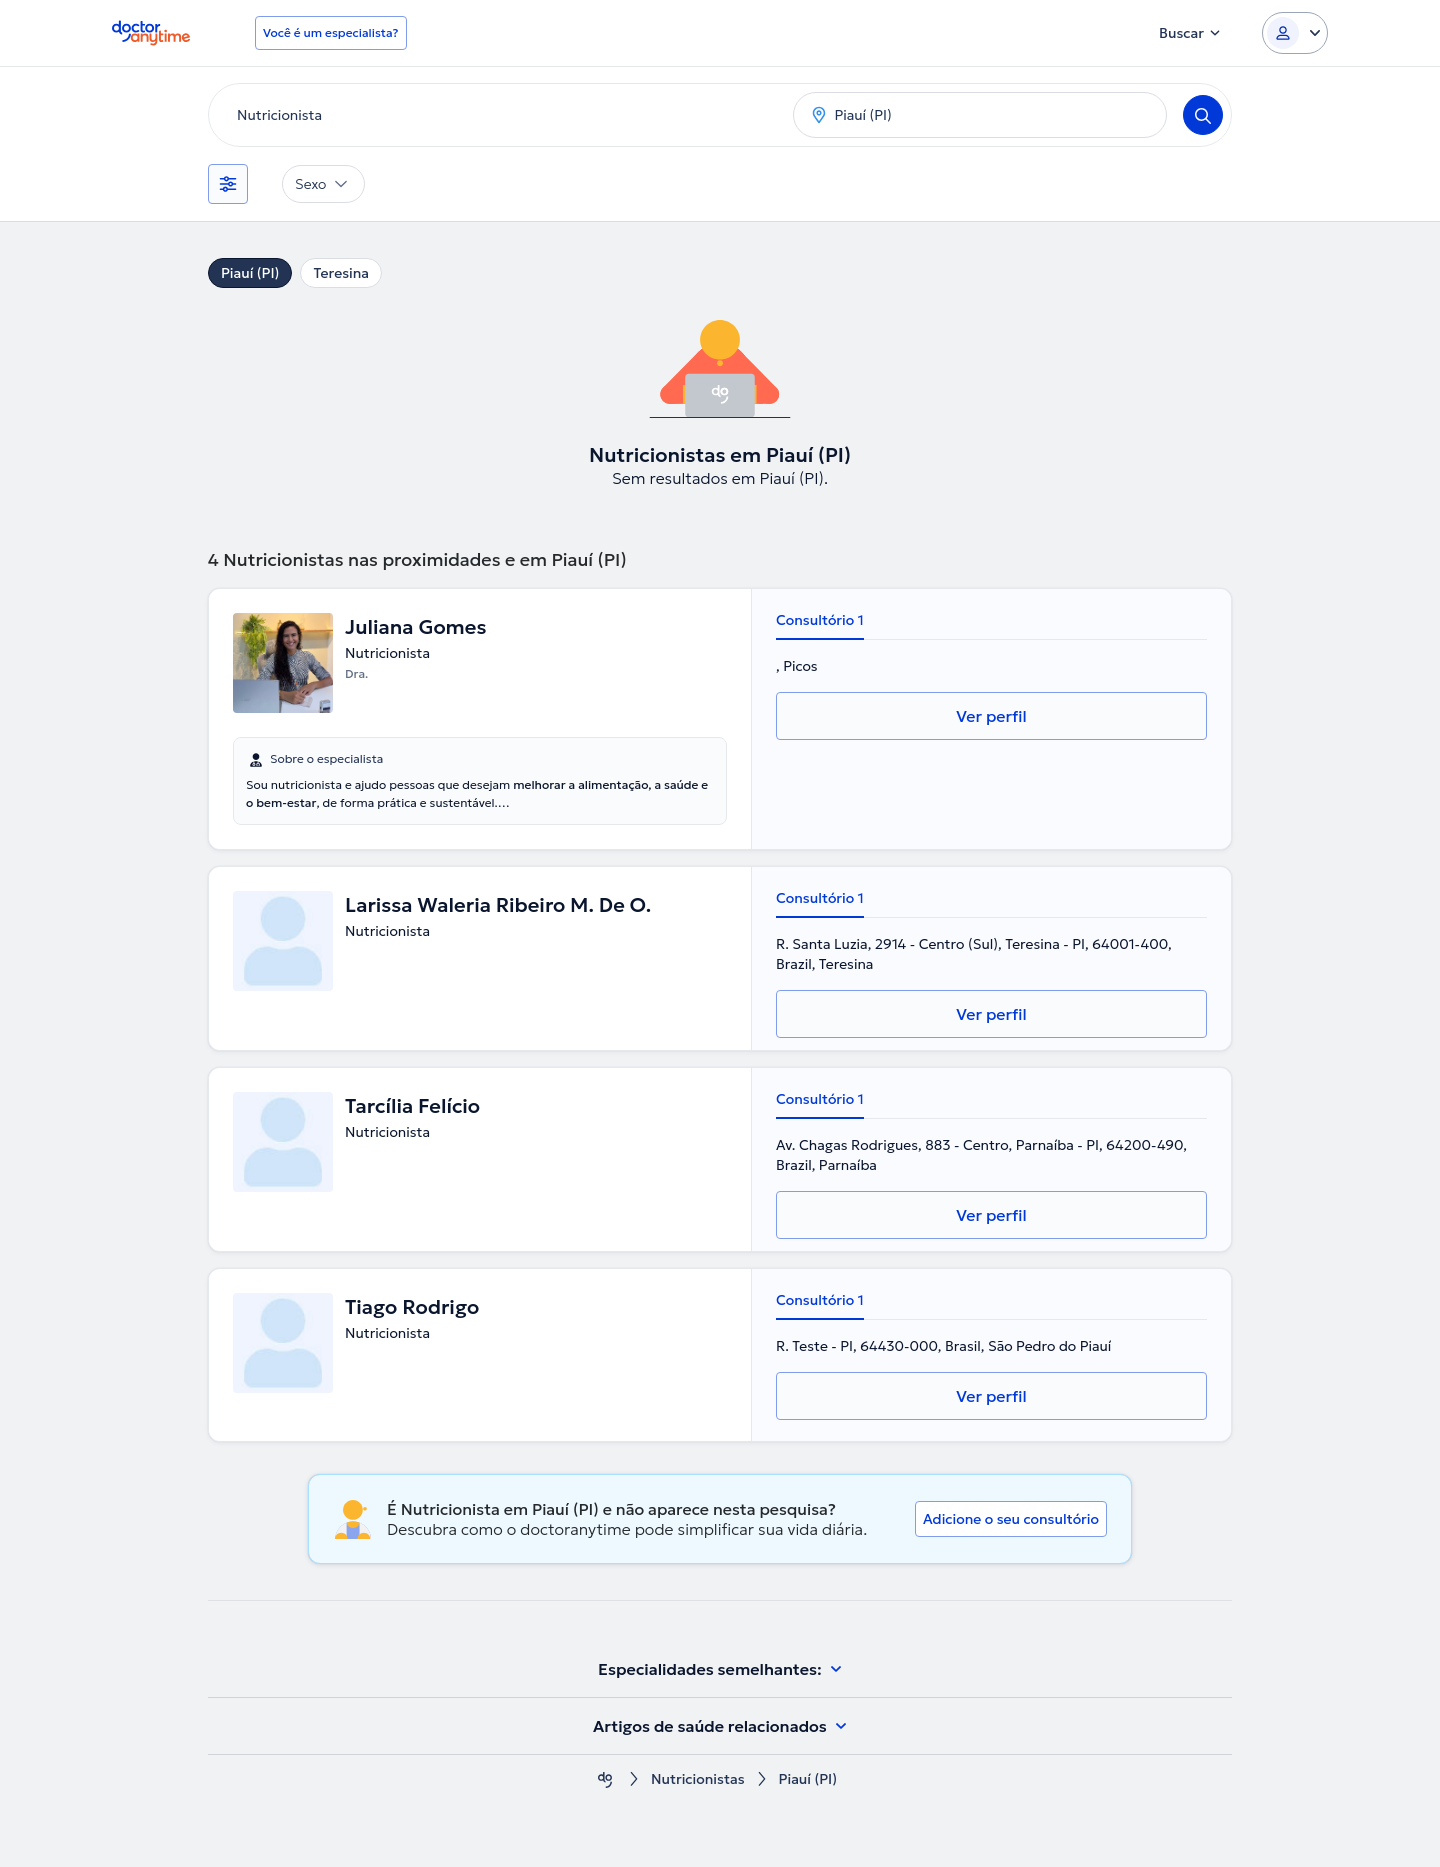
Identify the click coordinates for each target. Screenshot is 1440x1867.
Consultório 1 (820, 620)
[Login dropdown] (1295, 33)
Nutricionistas (698, 1779)
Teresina (341, 273)
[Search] (1203, 115)
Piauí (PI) (250, 273)
